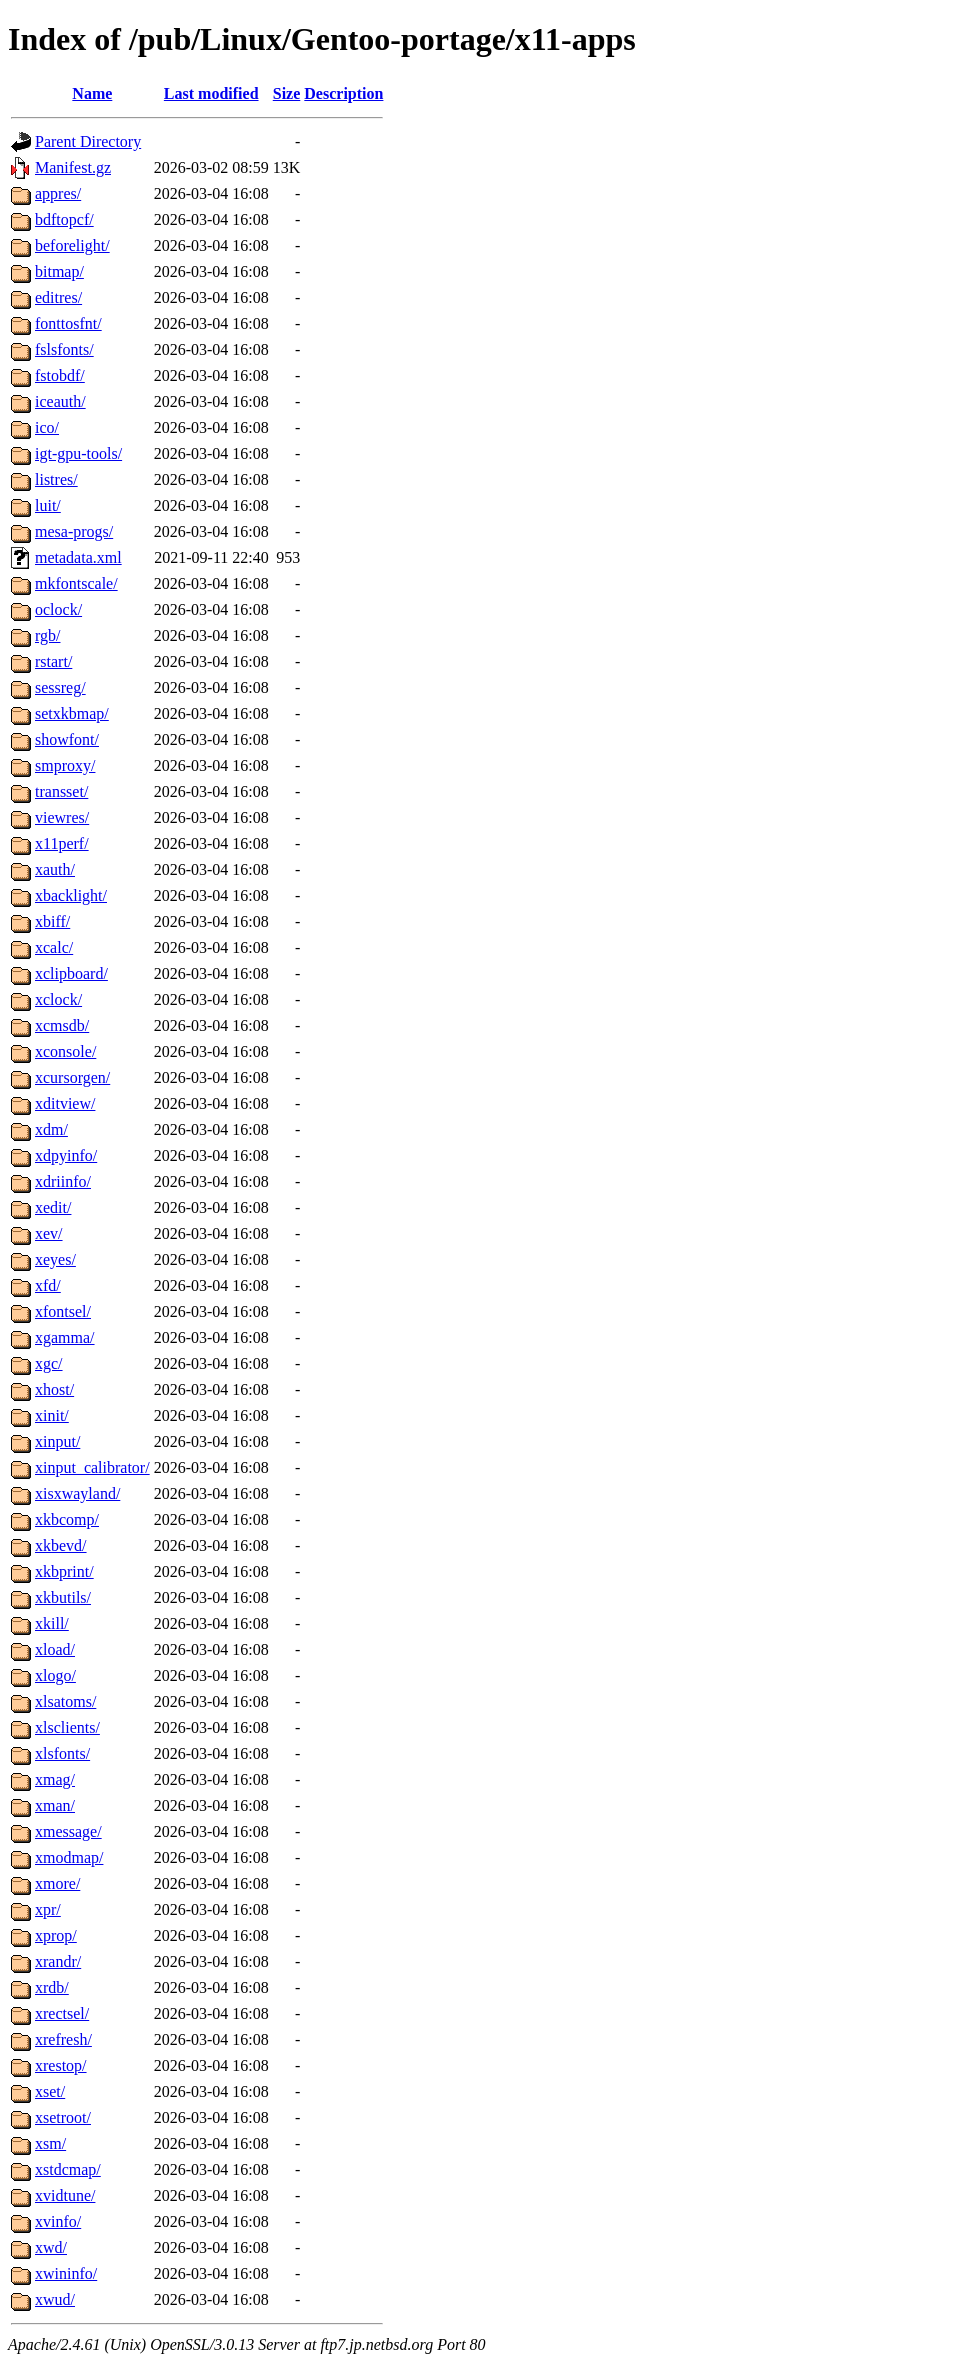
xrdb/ (52, 1987)
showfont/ (67, 739)
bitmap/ (59, 271)
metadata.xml (78, 557)
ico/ (47, 427)
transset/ (61, 791)
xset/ (50, 2091)
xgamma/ (65, 1337)
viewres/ (62, 817)
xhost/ (54, 1389)
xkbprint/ (64, 1571)
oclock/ (58, 609)
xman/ (55, 1805)
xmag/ (55, 1779)
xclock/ (58, 999)
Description (343, 93)
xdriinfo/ (63, 1181)
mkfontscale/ (76, 583)
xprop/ (56, 1935)
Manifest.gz (73, 167)
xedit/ (53, 1207)
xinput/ (57, 1441)
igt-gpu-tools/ (78, 453)
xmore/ (57, 1883)
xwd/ (51, 2247)
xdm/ (51, 1129)
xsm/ (50, 2143)
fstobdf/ (60, 375)
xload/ (55, 1649)
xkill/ (52, 1623)
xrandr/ (58, 1961)
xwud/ (55, 2299)
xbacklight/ (71, 895)
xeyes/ (55, 1259)
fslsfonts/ (64, 349)
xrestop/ (61, 2065)
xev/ (49, 1233)
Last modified (211, 93)
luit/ (48, 505)
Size (287, 93)
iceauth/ (60, 401)
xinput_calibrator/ (92, 1467)
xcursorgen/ (72, 1077)
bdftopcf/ (64, 219)
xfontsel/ (63, 1311)
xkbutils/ (63, 1597)
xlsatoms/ (65, 1701)
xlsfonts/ (62, 1753)
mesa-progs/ (74, 531)
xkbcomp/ (67, 1519)
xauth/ (55, 869)
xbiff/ (52, 921)
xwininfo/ (66, 2273)
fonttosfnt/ (68, 323)
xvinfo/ (58, 2221)
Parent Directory (88, 141)
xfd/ (48, 1285)
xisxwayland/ (77, 1493)
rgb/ (47, 635)
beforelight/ (72, 245)
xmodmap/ (69, 1857)
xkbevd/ (61, 1545)
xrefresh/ (63, 2039)
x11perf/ (62, 843)
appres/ (58, 193)
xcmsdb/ (62, 1025)
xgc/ (49, 1363)
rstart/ (53, 661)
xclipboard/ (71, 973)
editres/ (58, 297)
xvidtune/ (65, 2195)
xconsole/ (65, 1051)
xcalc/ (54, 947)
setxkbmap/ (72, 713)
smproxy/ (65, 765)
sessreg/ (60, 687)
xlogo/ (55, 1675)
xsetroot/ (63, 2117)
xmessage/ (68, 1831)
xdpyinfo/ (66, 1155)
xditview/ (65, 1103)
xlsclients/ (67, 1727)
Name (92, 93)
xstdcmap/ (68, 2169)
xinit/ (52, 1415)
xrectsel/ (62, 2013)
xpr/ (48, 1909)
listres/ (56, 479)
